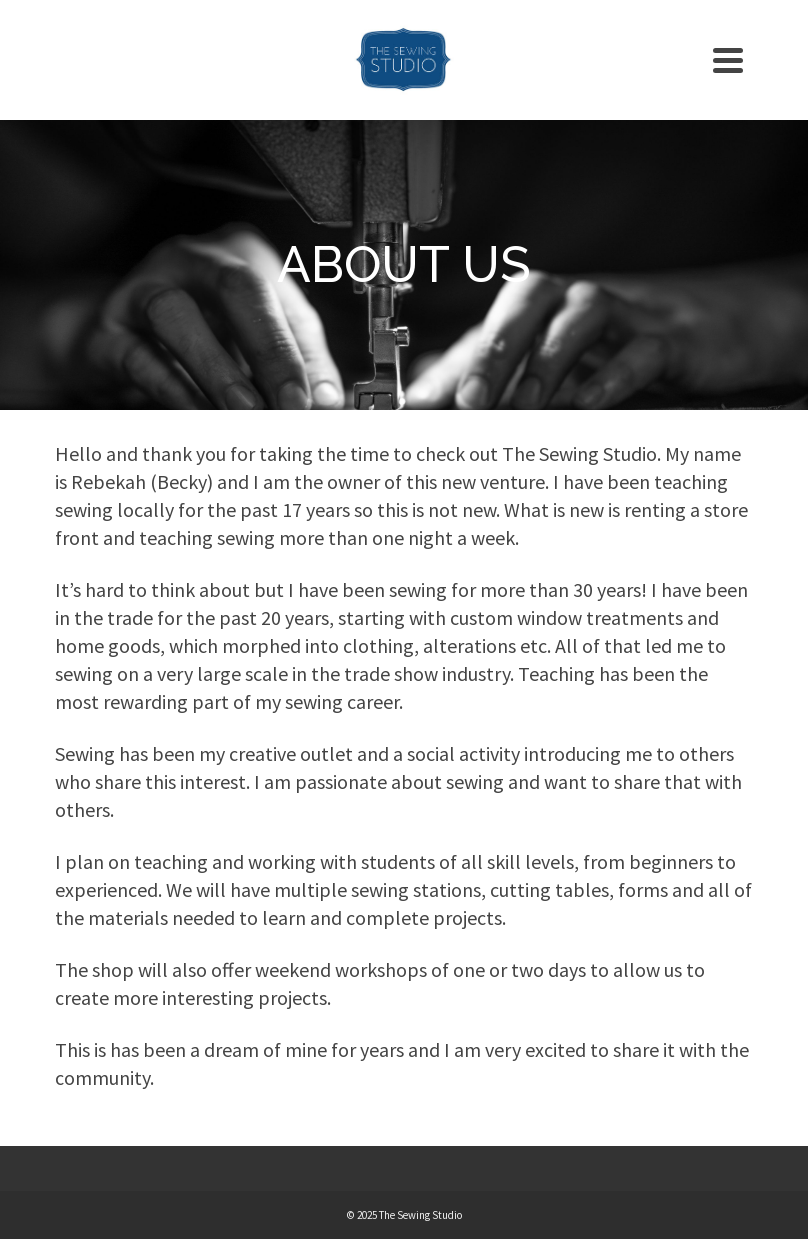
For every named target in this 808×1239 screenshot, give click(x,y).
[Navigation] (728, 60)
